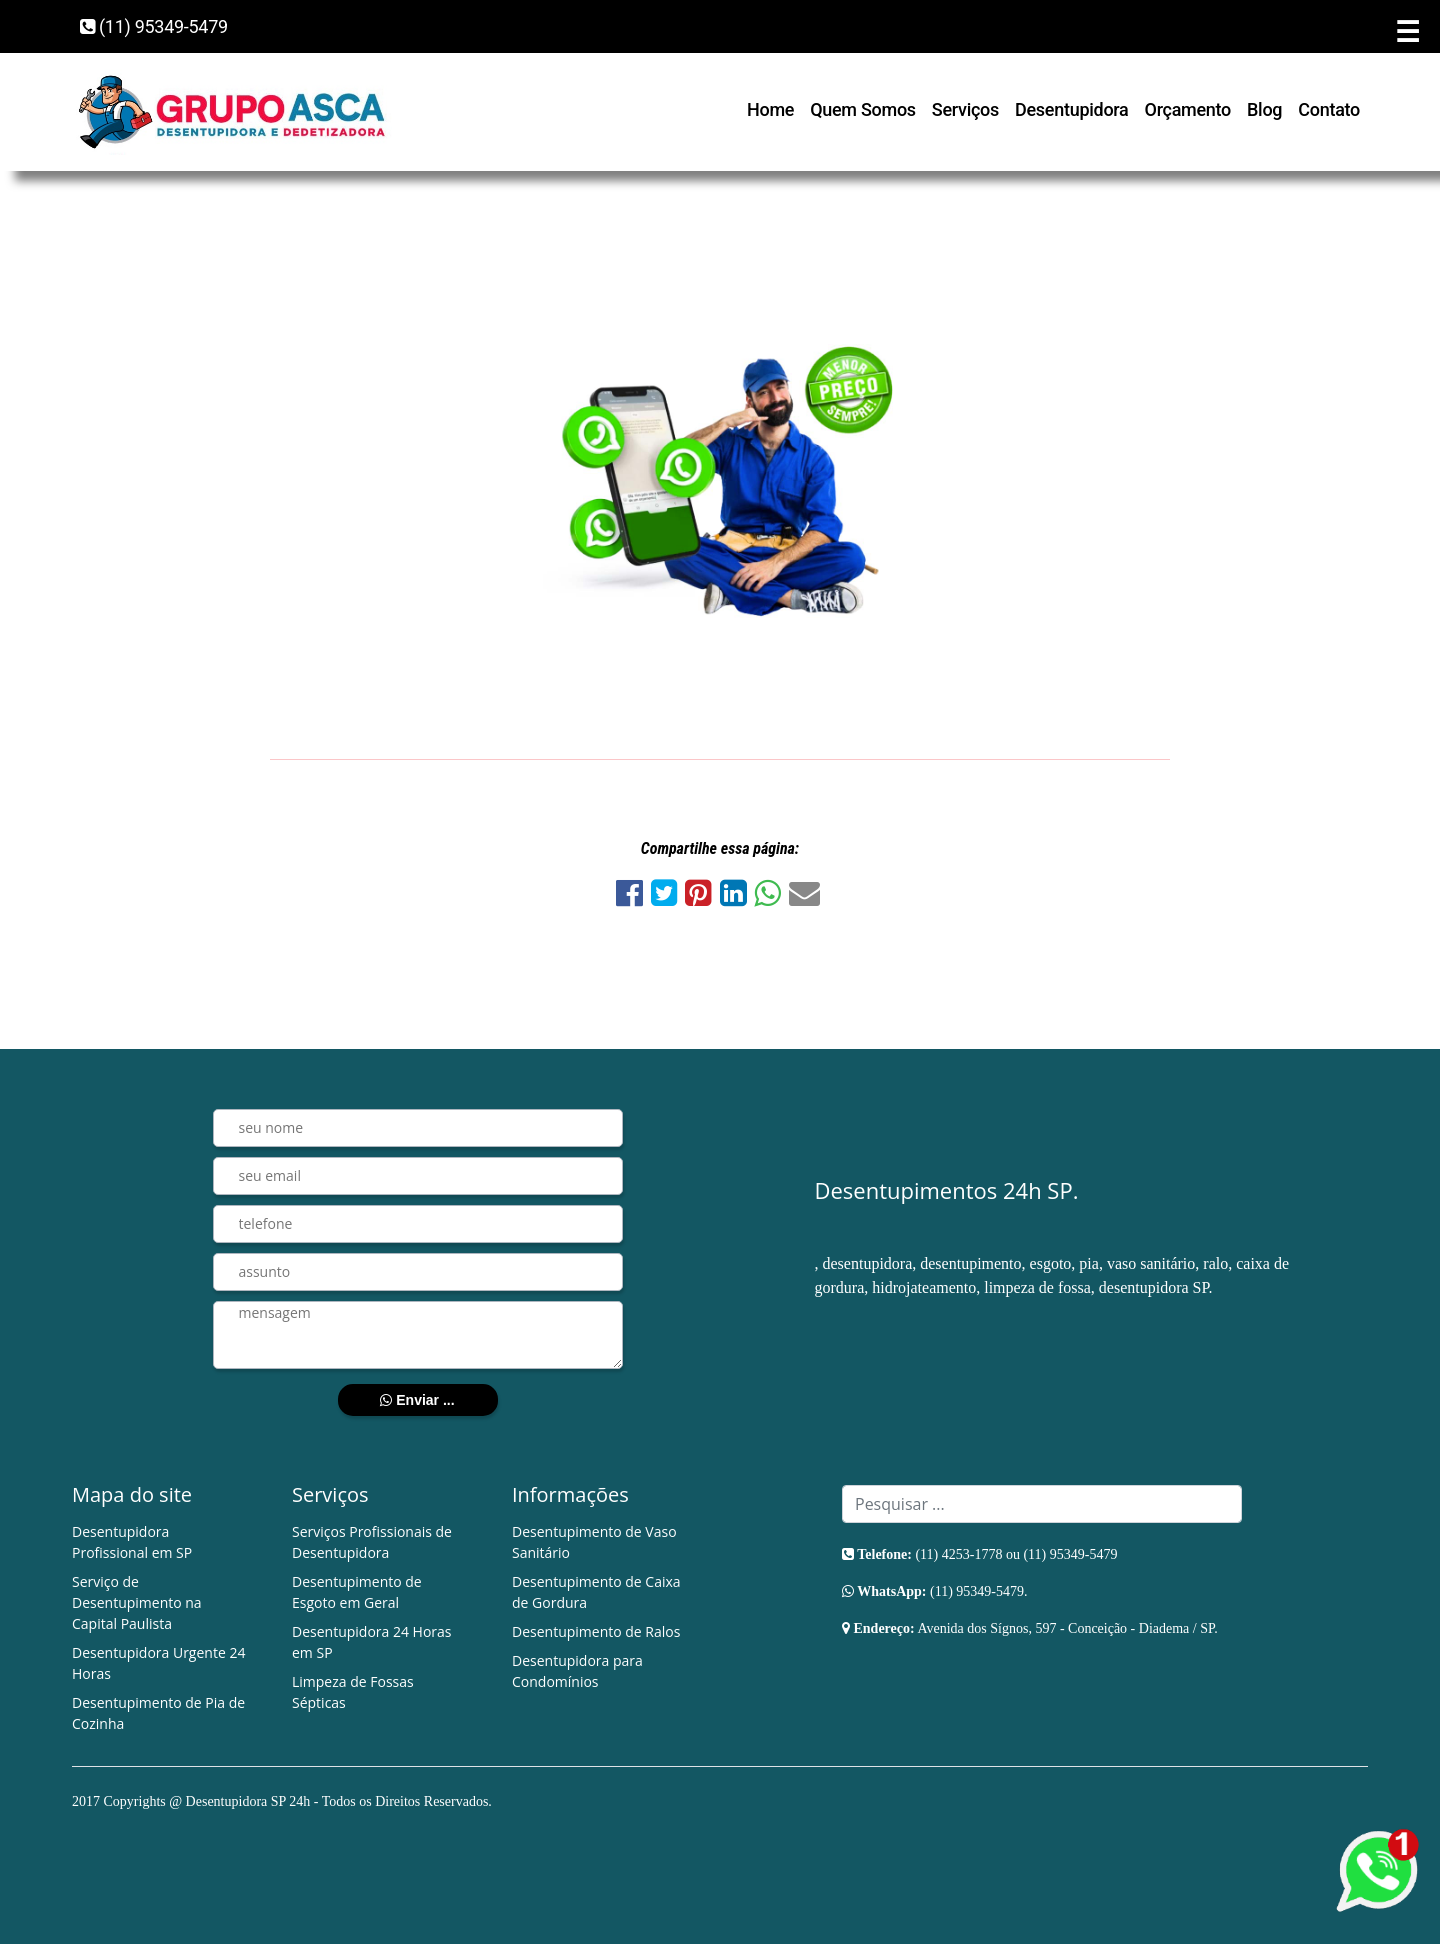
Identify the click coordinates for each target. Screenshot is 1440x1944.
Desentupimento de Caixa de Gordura (596, 1592)
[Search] (1042, 1504)
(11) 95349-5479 (154, 26)
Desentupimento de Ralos (596, 1631)
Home (770, 109)
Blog (1264, 109)
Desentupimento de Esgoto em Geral (357, 1592)
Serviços (965, 109)
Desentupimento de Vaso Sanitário (594, 1542)
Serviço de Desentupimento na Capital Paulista (137, 1602)
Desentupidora (1071, 109)
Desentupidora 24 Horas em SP (372, 1642)
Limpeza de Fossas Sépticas (353, 1692)
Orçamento (1188, 109)
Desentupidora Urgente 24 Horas (158, 1663)
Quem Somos (863, 109)
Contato (1329, 109)
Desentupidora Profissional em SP (132, 1542)
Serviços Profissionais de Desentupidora (372, 1542)
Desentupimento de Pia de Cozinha (158, 1713)
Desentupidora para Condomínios (577, 1671)
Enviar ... (417, 1400)
